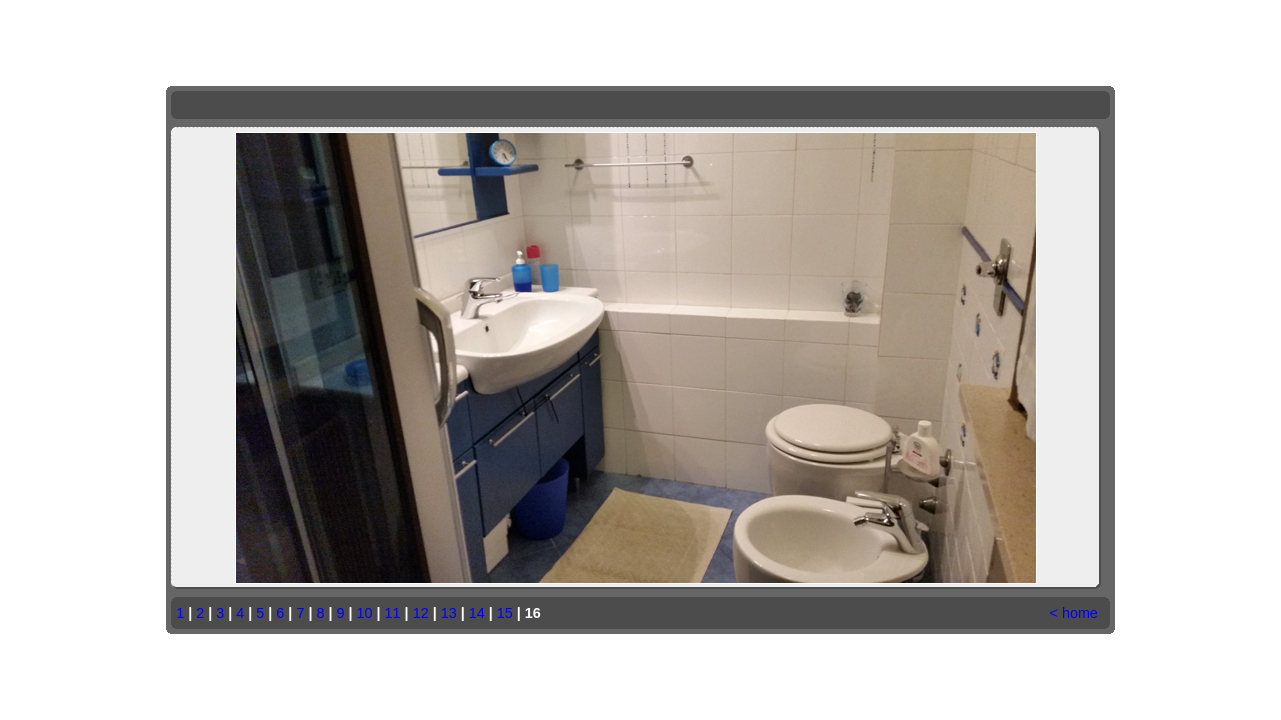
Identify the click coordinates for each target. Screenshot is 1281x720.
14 (477, 613)
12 (421, 613)
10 (365, 613)
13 (449, 613)
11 (393, 613)
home (1080, 613)
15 (505, 613)
